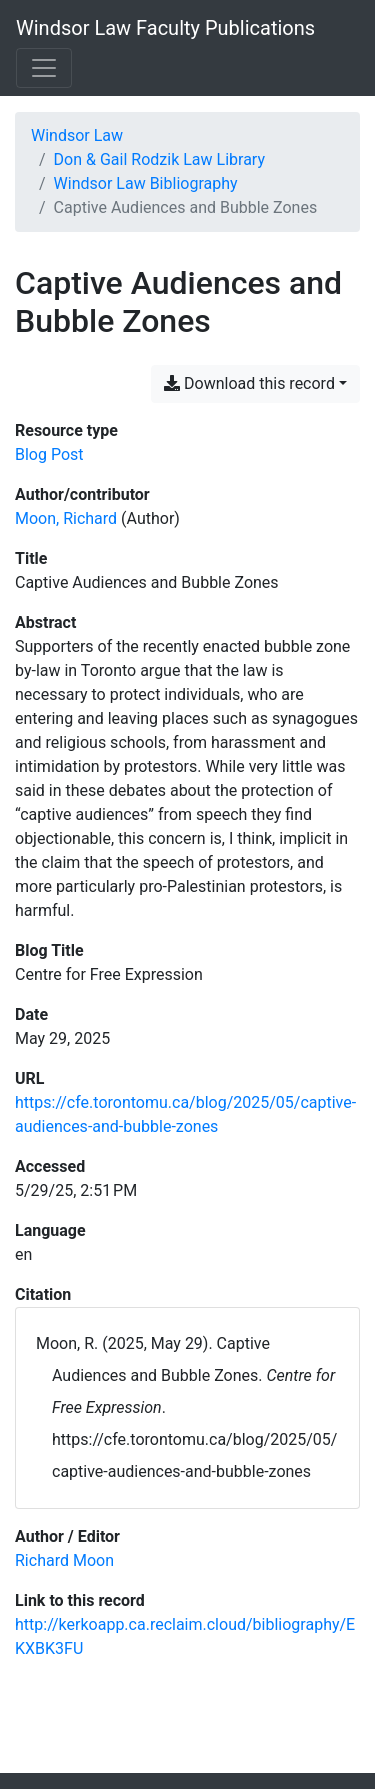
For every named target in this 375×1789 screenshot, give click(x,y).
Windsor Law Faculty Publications (165, 28)
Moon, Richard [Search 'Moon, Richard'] (66, 518)
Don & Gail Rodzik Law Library (159, 159)
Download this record (249, 383)
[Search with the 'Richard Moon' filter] (64, 1560)
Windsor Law (77, 135)
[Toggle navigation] (44, 68)
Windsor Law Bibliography (146, 183)
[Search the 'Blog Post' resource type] (49, 454)
